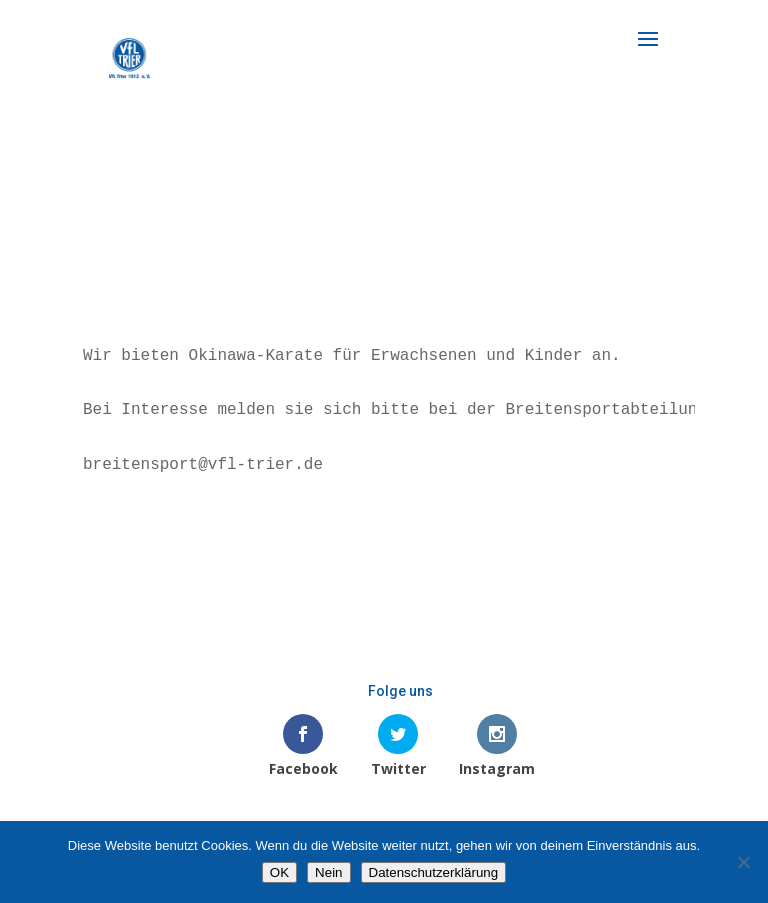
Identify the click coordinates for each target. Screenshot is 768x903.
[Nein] (743, 862)
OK (279, 872)
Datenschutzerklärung (434, 872)
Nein (328, 872)
